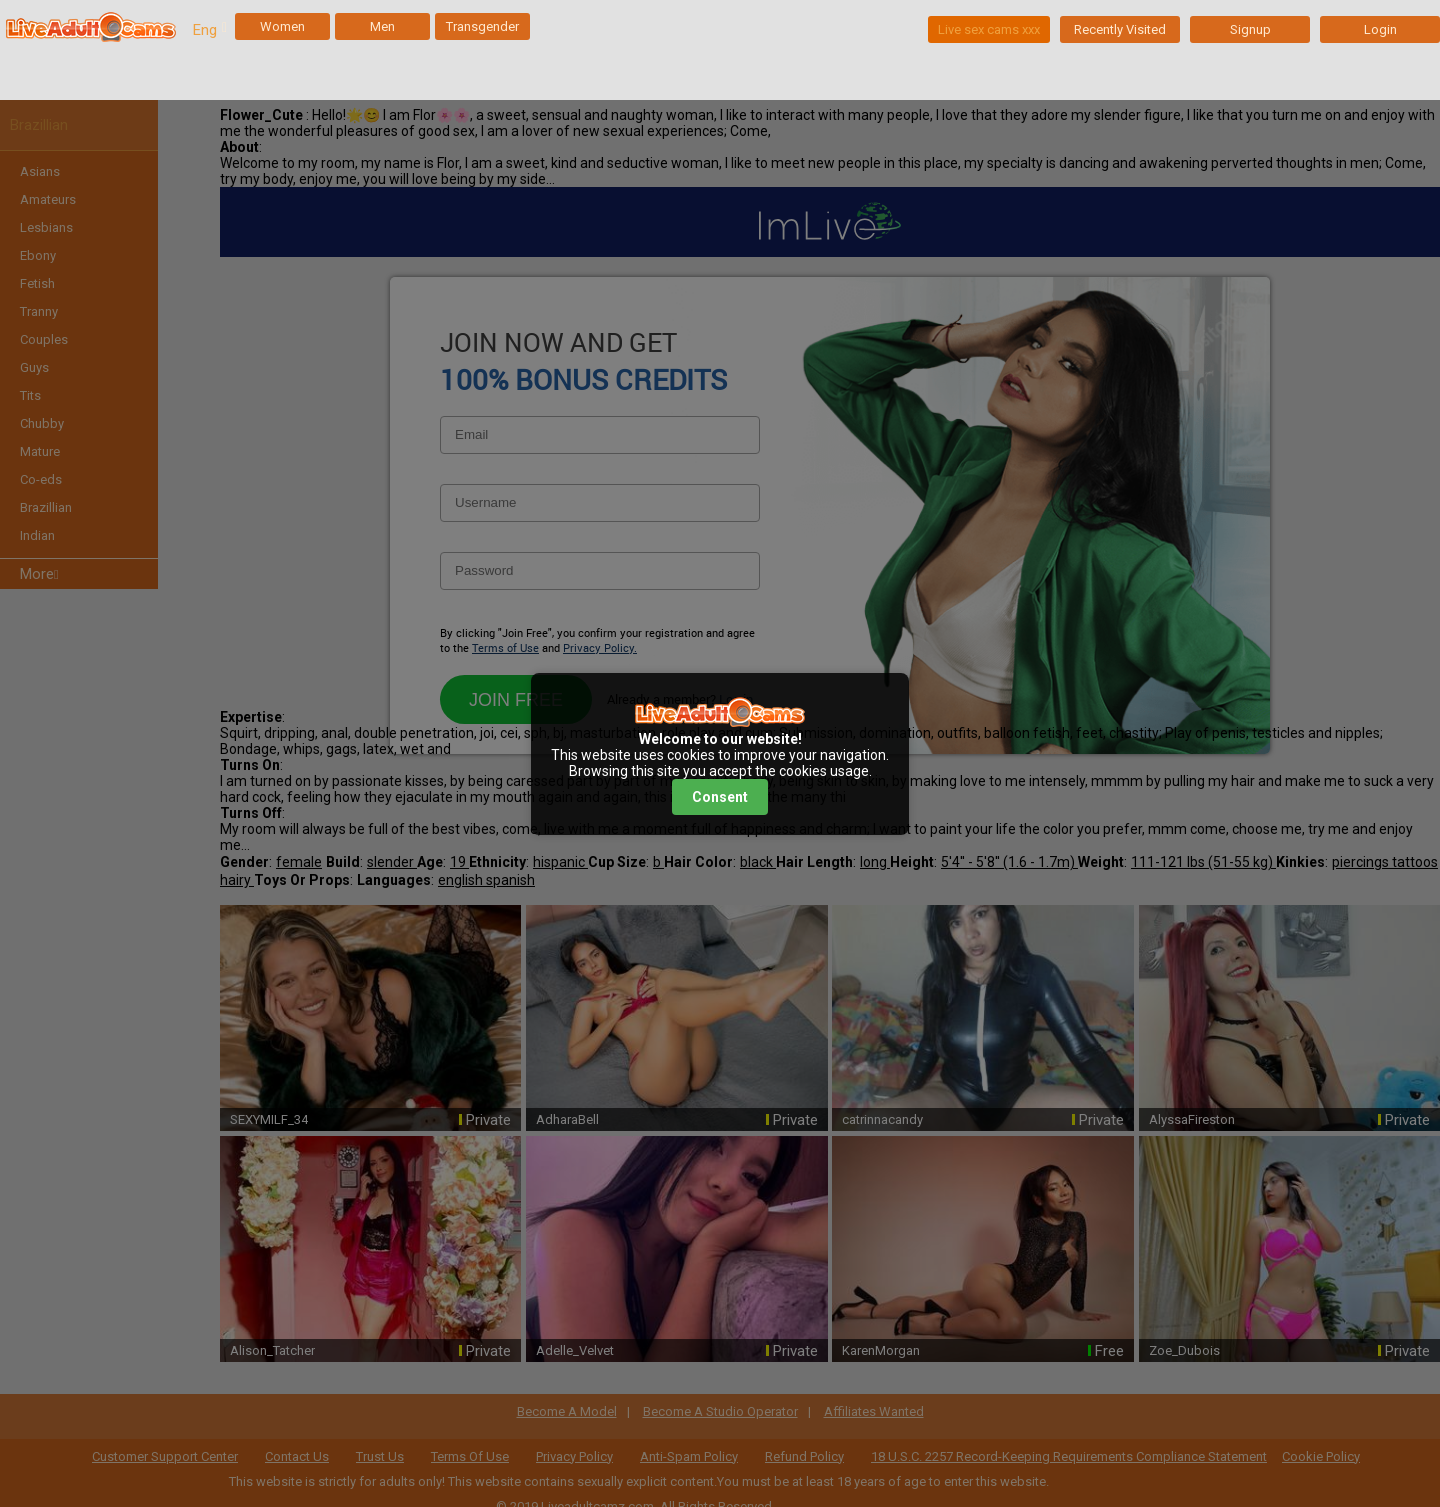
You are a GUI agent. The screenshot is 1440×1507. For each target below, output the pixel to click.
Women (282, 26)
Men (382, 26)
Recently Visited (1120, 29)
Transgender (482, 26)
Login (1380, 29)
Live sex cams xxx (989, 29)
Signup (1250, 29)
